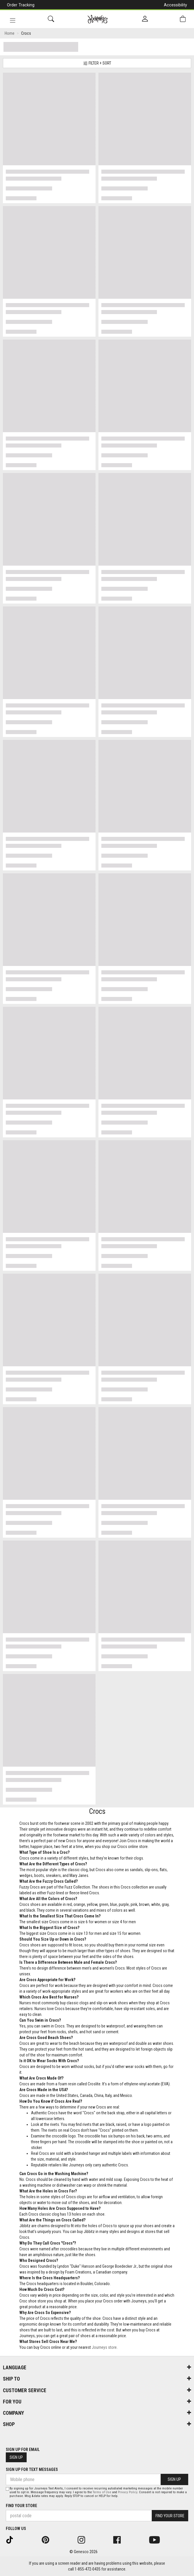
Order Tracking (20, 5)
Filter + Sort (97, 63)
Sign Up (16, 2457)
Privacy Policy (127, 2492)
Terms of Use (102, 2492)
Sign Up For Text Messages (32, 2469)
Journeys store (104, 2347)
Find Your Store (21, 2505)
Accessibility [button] (175, 5)
